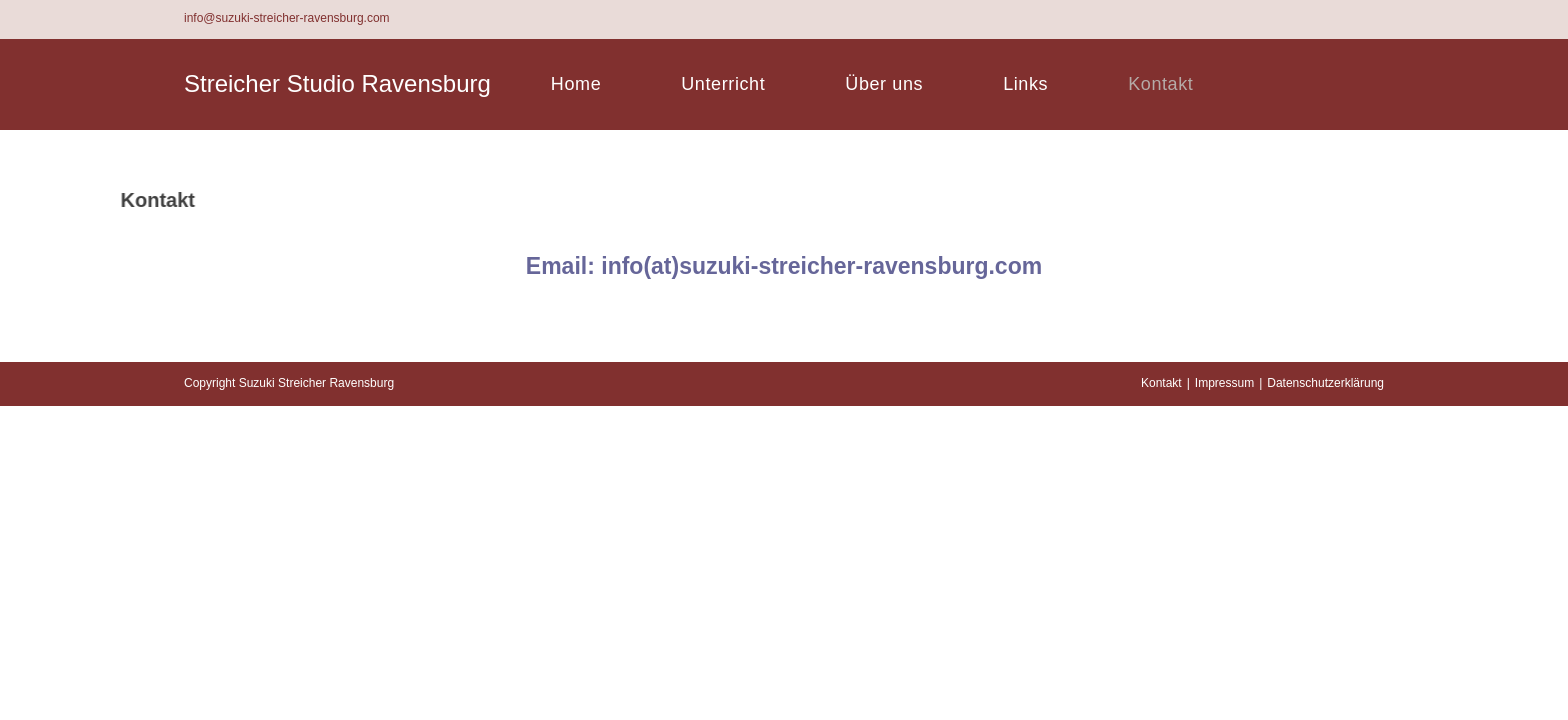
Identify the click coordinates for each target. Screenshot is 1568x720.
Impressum (1224, 697)
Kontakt (1161, 697)
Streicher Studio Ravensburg (337, 83)
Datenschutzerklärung (1325, 697)
